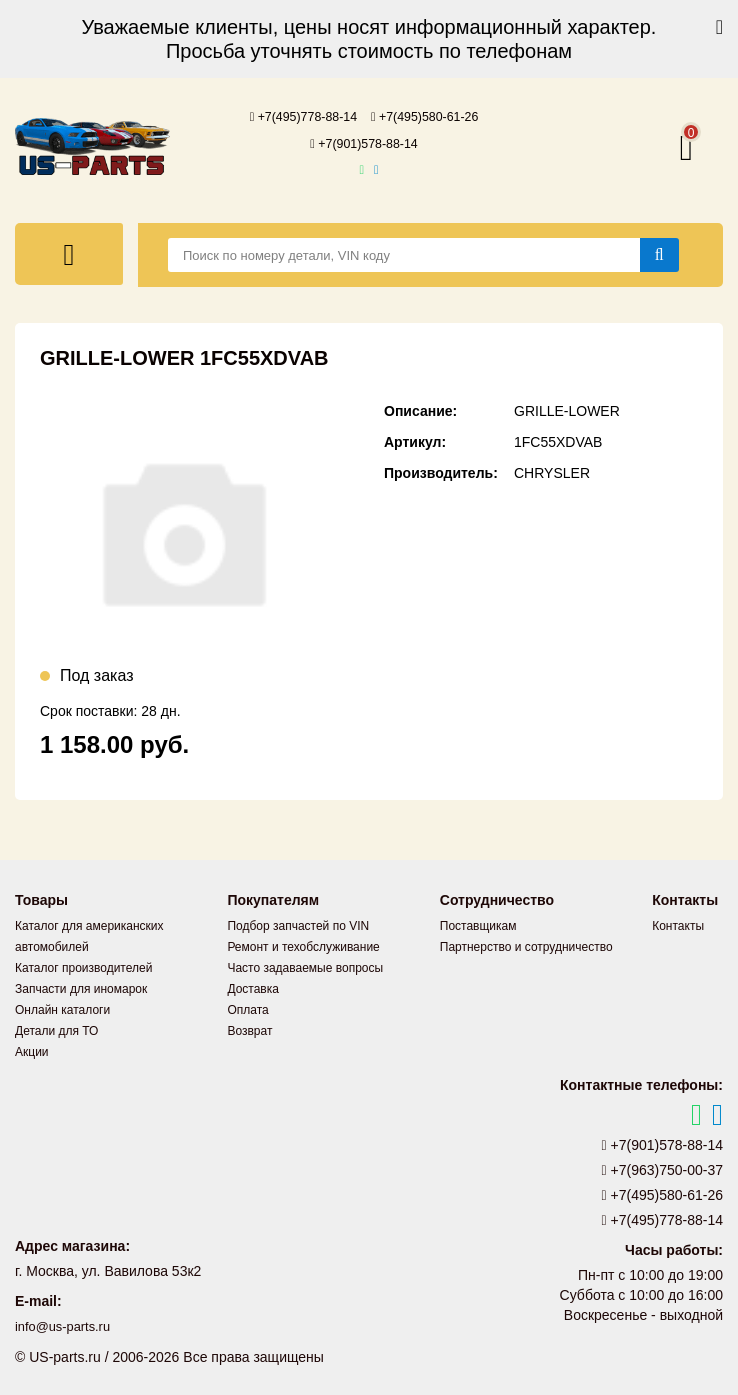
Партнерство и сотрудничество (526, 945)
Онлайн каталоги (62, 1008)
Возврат (249, 1029)
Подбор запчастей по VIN (298, 924)
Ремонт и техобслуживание (303, 945)
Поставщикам (478, 924)
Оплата (247, 1008)
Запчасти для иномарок (81, 987)
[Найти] (659, 253)
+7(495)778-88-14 (297, 116)
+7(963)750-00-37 (663, 1168)
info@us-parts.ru (67, 1325)
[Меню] (69, 252)
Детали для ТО (56, 1029)
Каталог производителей (83, 966)
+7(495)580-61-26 (432, 116)
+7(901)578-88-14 (364, 142)
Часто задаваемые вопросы (305, 966)
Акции (32, 1050)
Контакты (678, 924)
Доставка (253, 987)
